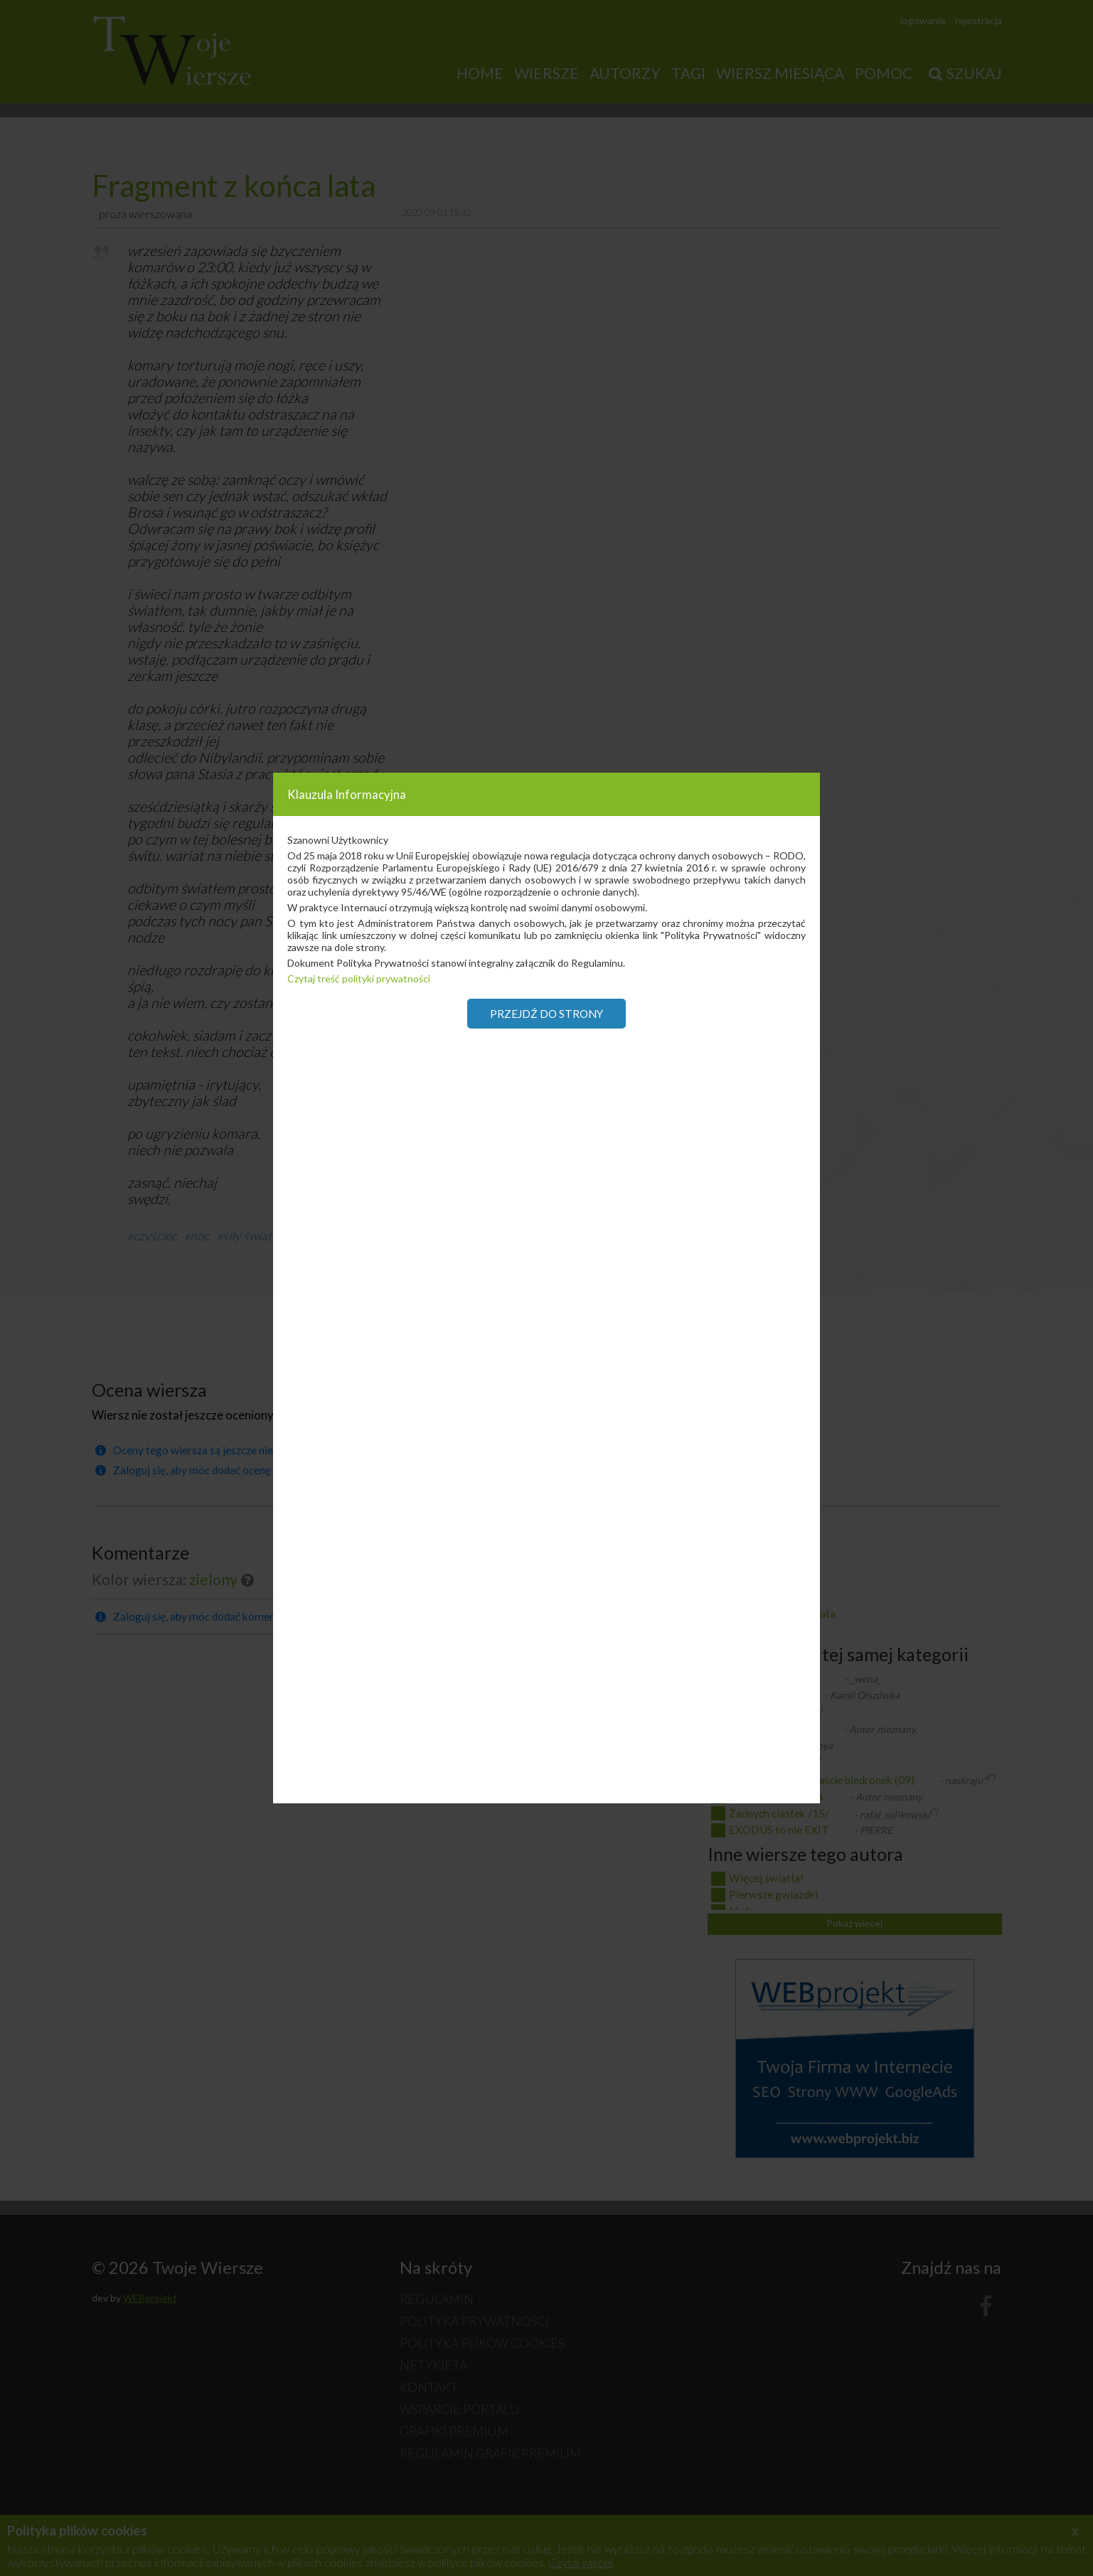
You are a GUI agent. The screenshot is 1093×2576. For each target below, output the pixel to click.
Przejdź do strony (546, 1013)
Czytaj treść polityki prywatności (358, 978)
